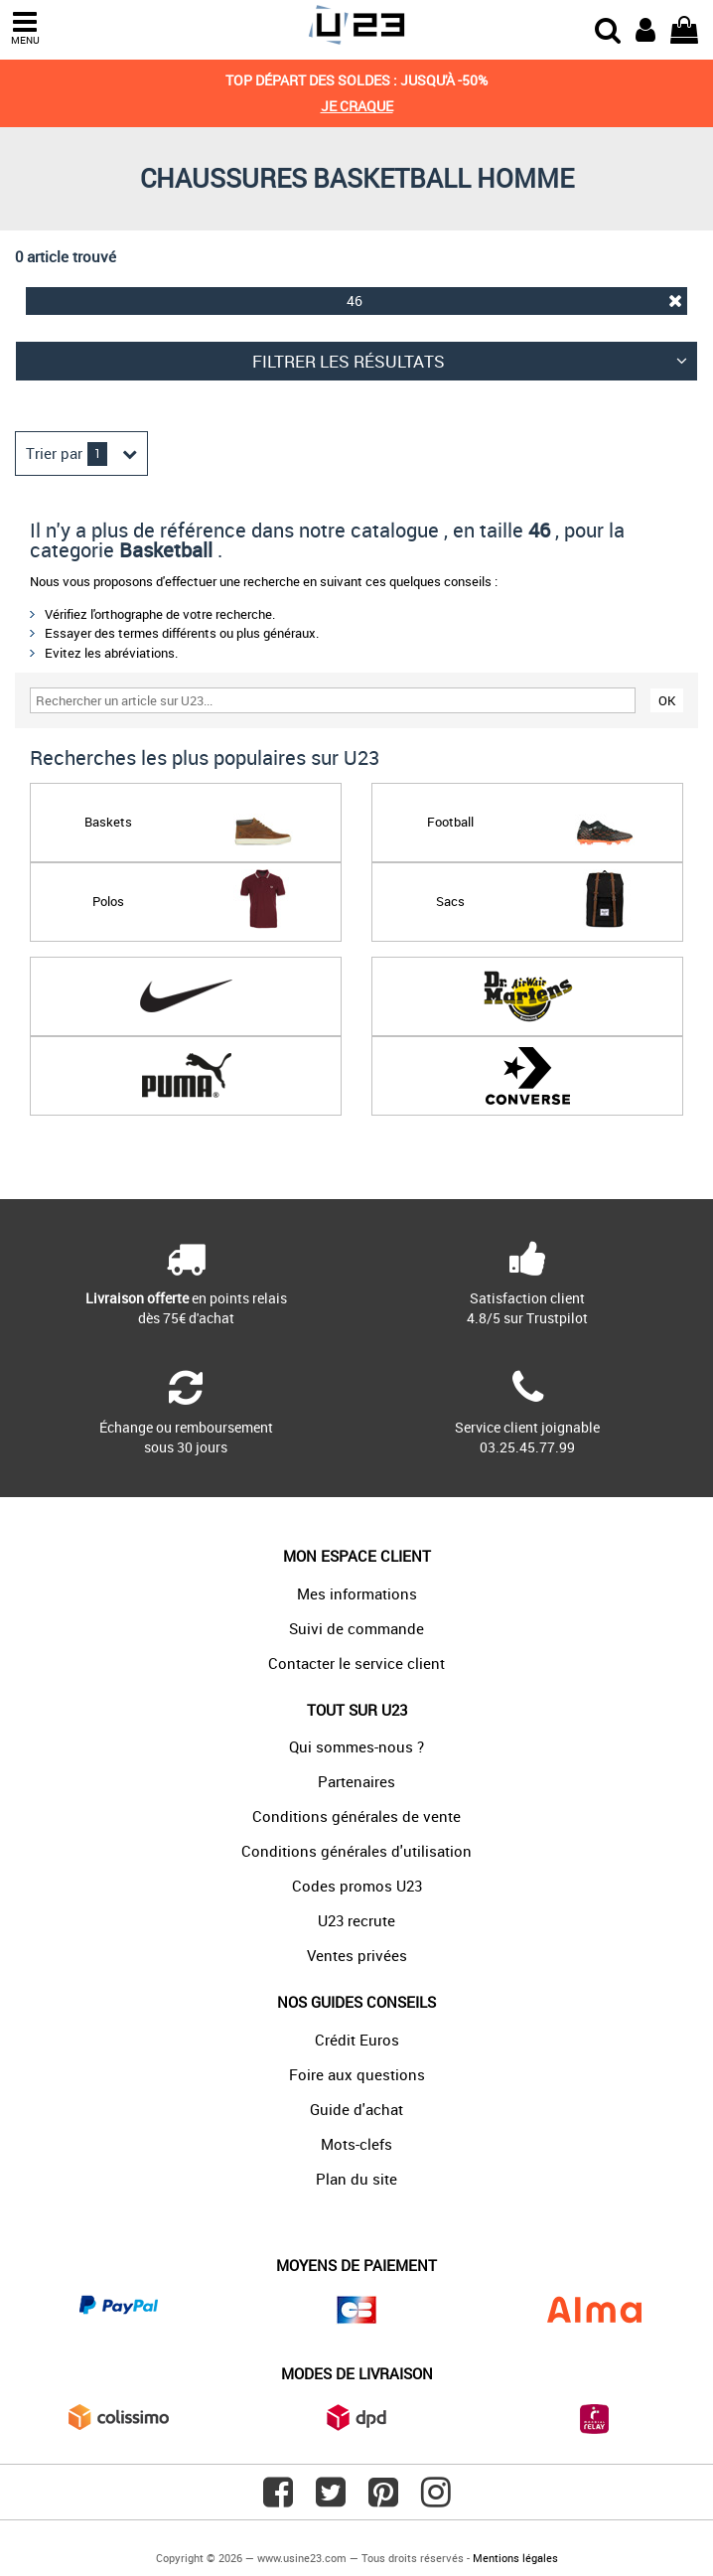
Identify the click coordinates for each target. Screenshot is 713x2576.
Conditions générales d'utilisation (356, 1851)
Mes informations (357, 1593)
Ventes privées (357, 1955)
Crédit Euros (357, 2039)
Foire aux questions (357, 2074)
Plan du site (356, 2179)
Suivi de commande (356, 1628)
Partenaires (356, 1781)
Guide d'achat (356, 2109)
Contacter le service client (356, 1663)
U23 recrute (356, 1920)
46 (514, 300)
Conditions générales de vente (356, 1816)
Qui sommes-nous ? (356, 1746)
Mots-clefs (356, 2144)
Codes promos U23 (357, 1885)
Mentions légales (515, 2557)
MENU (25, 28)
